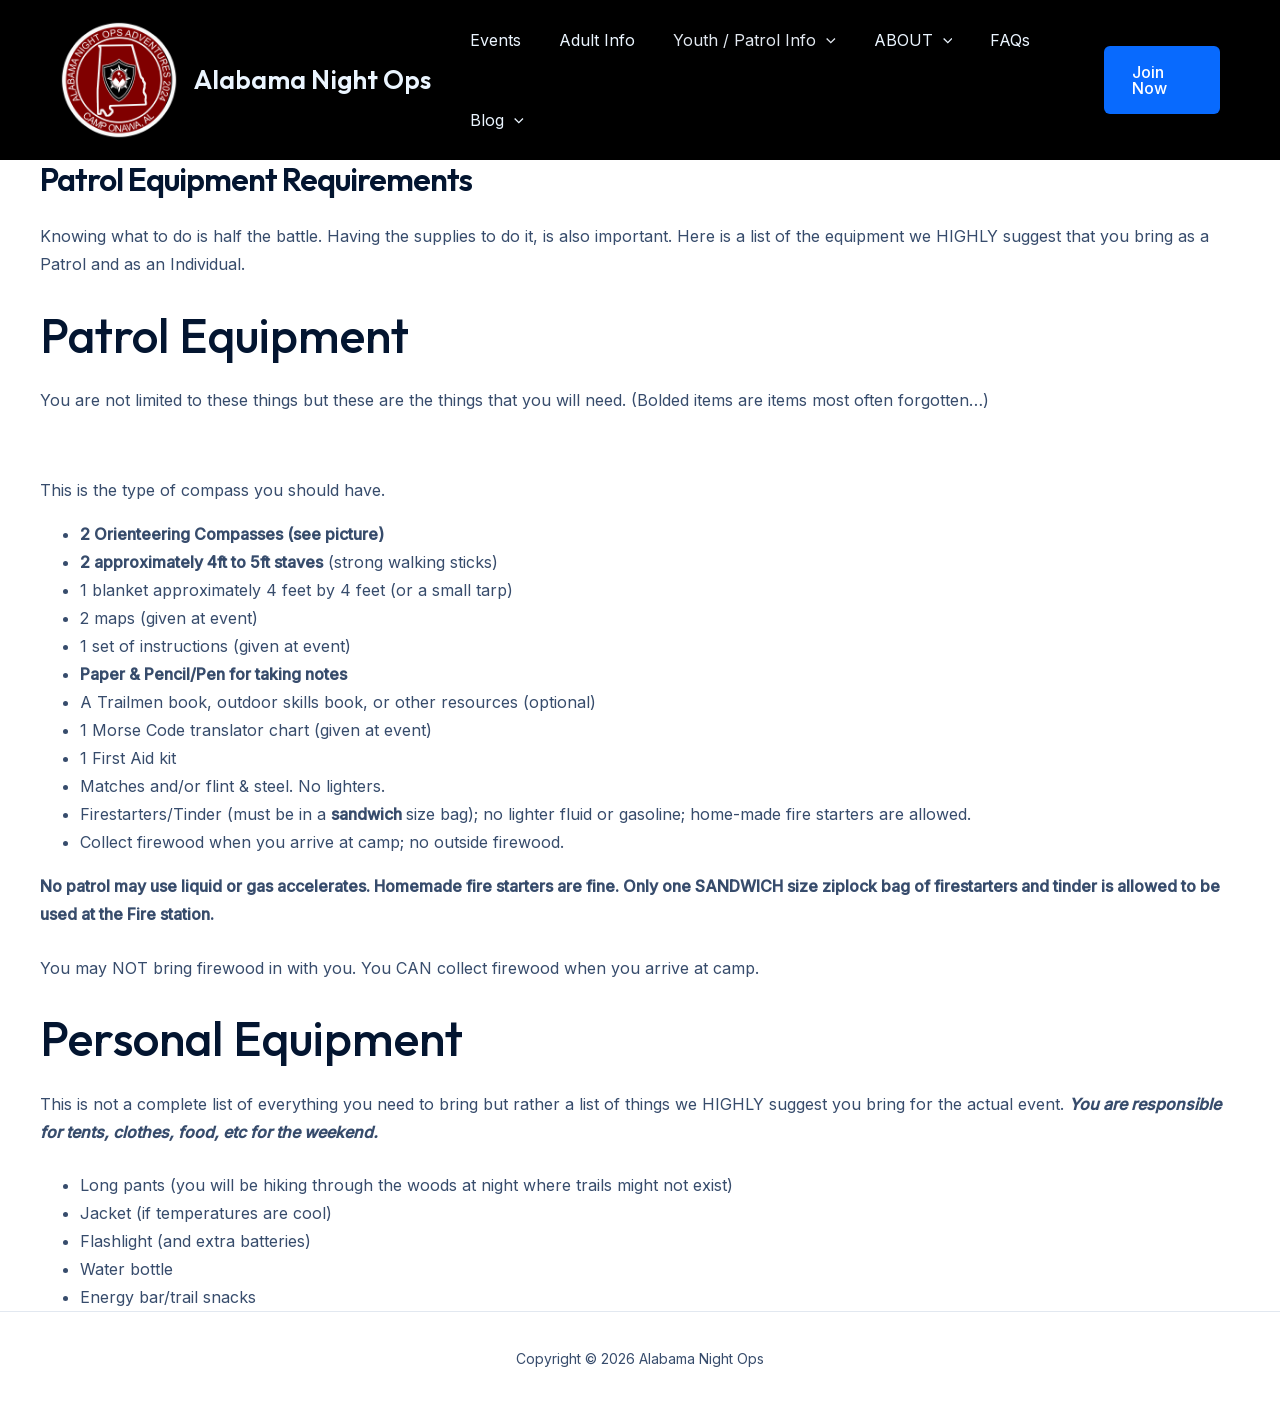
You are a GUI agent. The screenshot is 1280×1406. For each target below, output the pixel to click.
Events (492, 40)
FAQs (983, 40)
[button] (1159, 80)
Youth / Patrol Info (739, 40)
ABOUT (892, 40)
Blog (494, 120)
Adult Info (588, 40)
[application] (811, 40)
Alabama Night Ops (312, 79)
